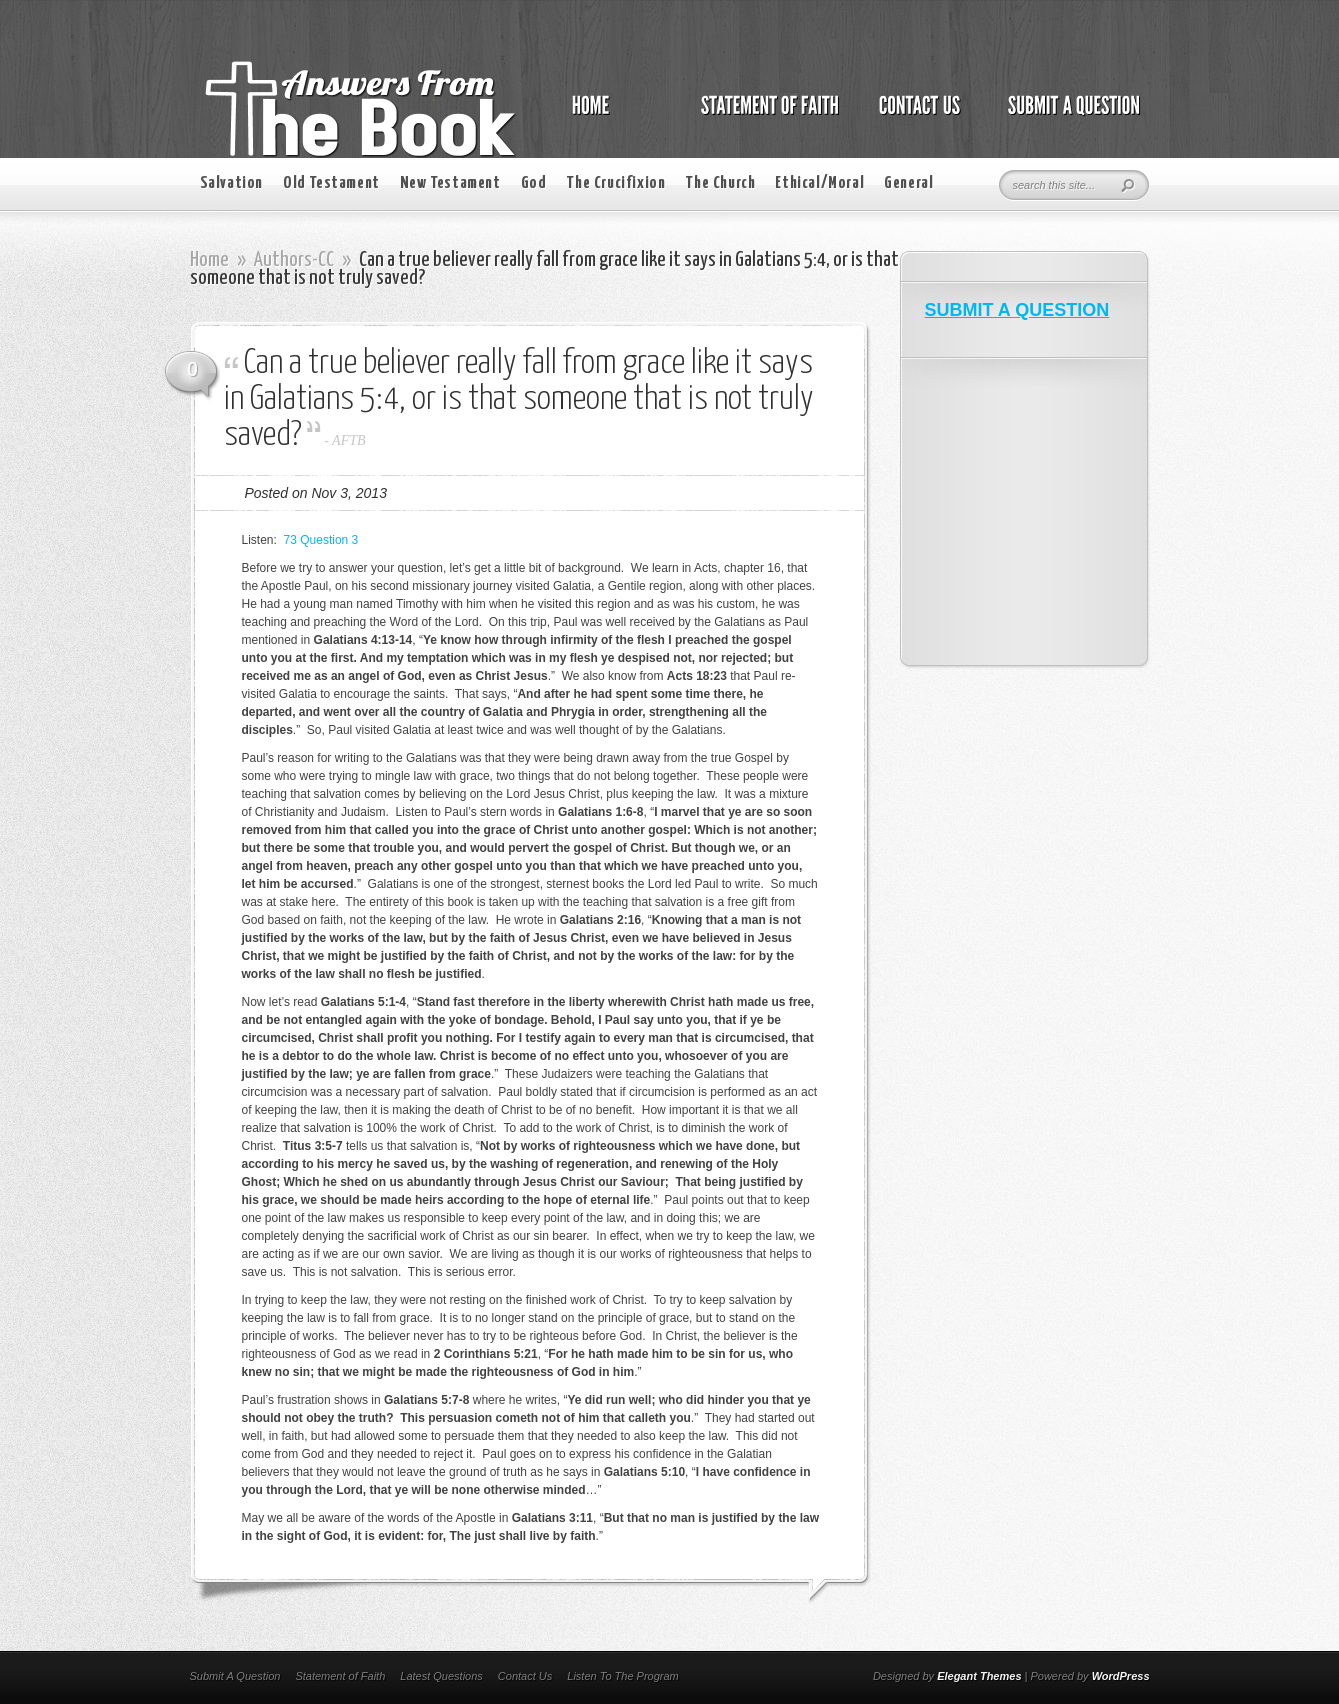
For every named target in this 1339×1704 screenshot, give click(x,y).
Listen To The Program (622, 1676)
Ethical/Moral (819, 183)
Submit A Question (235, 1676)
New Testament (450, 183)
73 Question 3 (321, 540)
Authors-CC (294, 260)
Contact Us (525, 1676)
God (534, 183)
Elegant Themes (979, 1676)
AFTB (348, 440)
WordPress (1121, 1676)
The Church (720, 183)
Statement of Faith (340, 1676)
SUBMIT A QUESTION (1017, 310)
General (908, 183)
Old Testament (331, 183)
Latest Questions (441, 1676)
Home (209, 260)
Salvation (231, 183)
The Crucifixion (615, 183)
